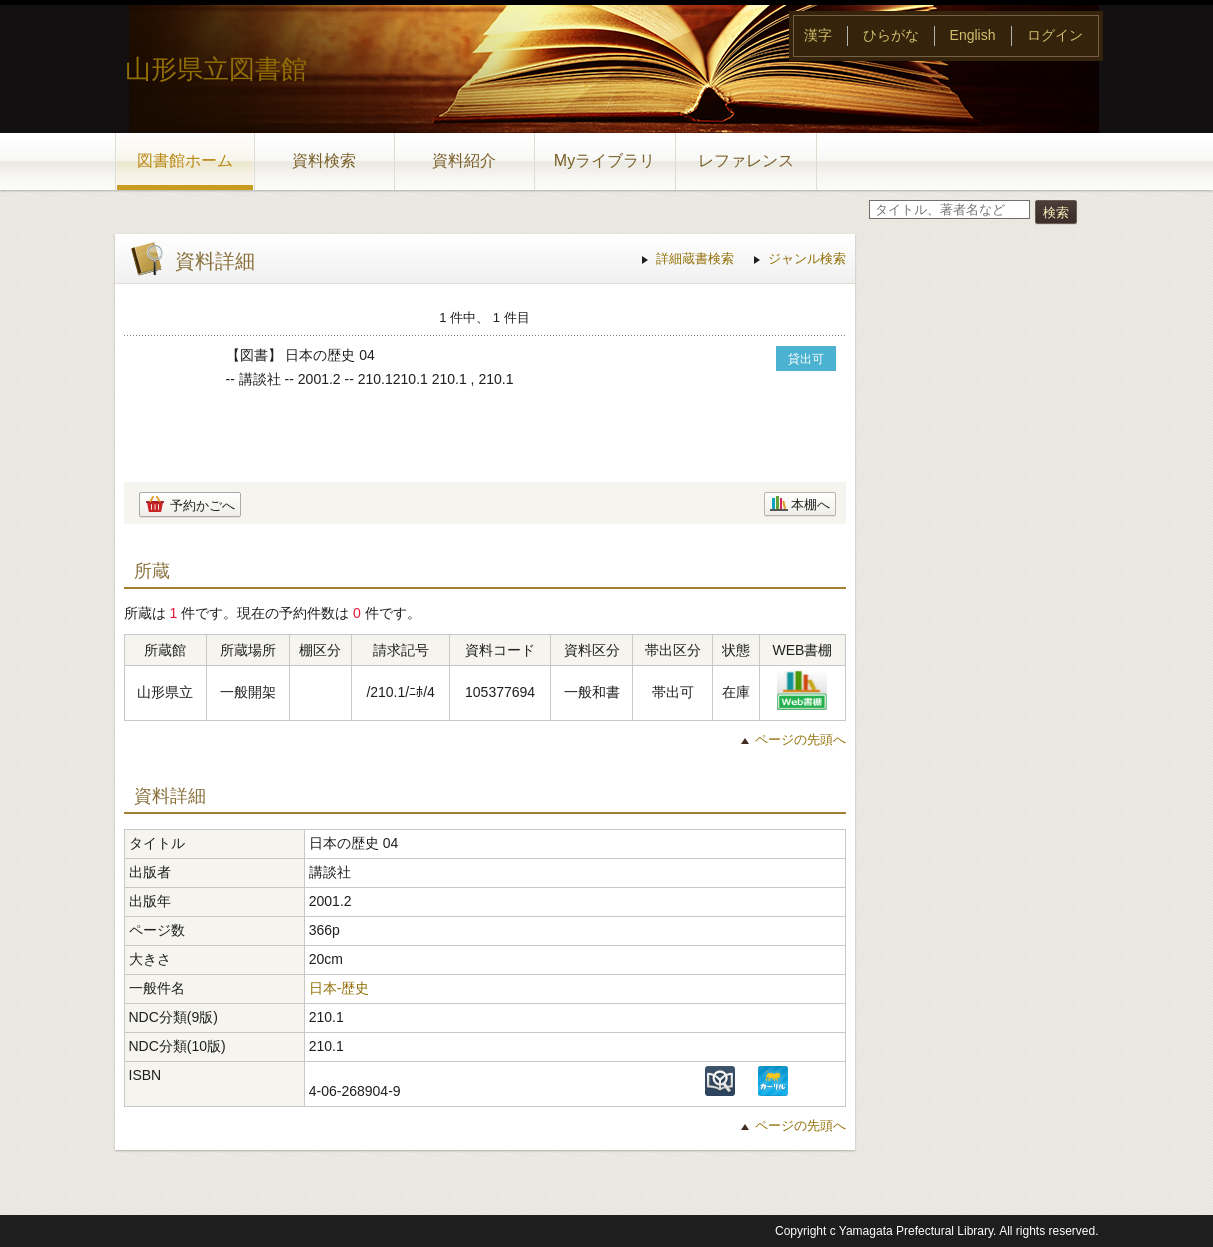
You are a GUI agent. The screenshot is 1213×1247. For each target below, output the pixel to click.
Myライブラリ (604, 160)
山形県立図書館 (216, 69)
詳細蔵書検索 (695, 258)
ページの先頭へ (800, 739)
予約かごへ (202, 505)
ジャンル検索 (807, 258)
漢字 (818, 35)
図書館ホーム (185, 160)
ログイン (1055, 35)
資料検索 (324, 160)
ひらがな (891, 35)
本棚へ (810, 504)
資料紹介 (464, 160)
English (973, 35)
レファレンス (746, 160)
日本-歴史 (339, 988)
